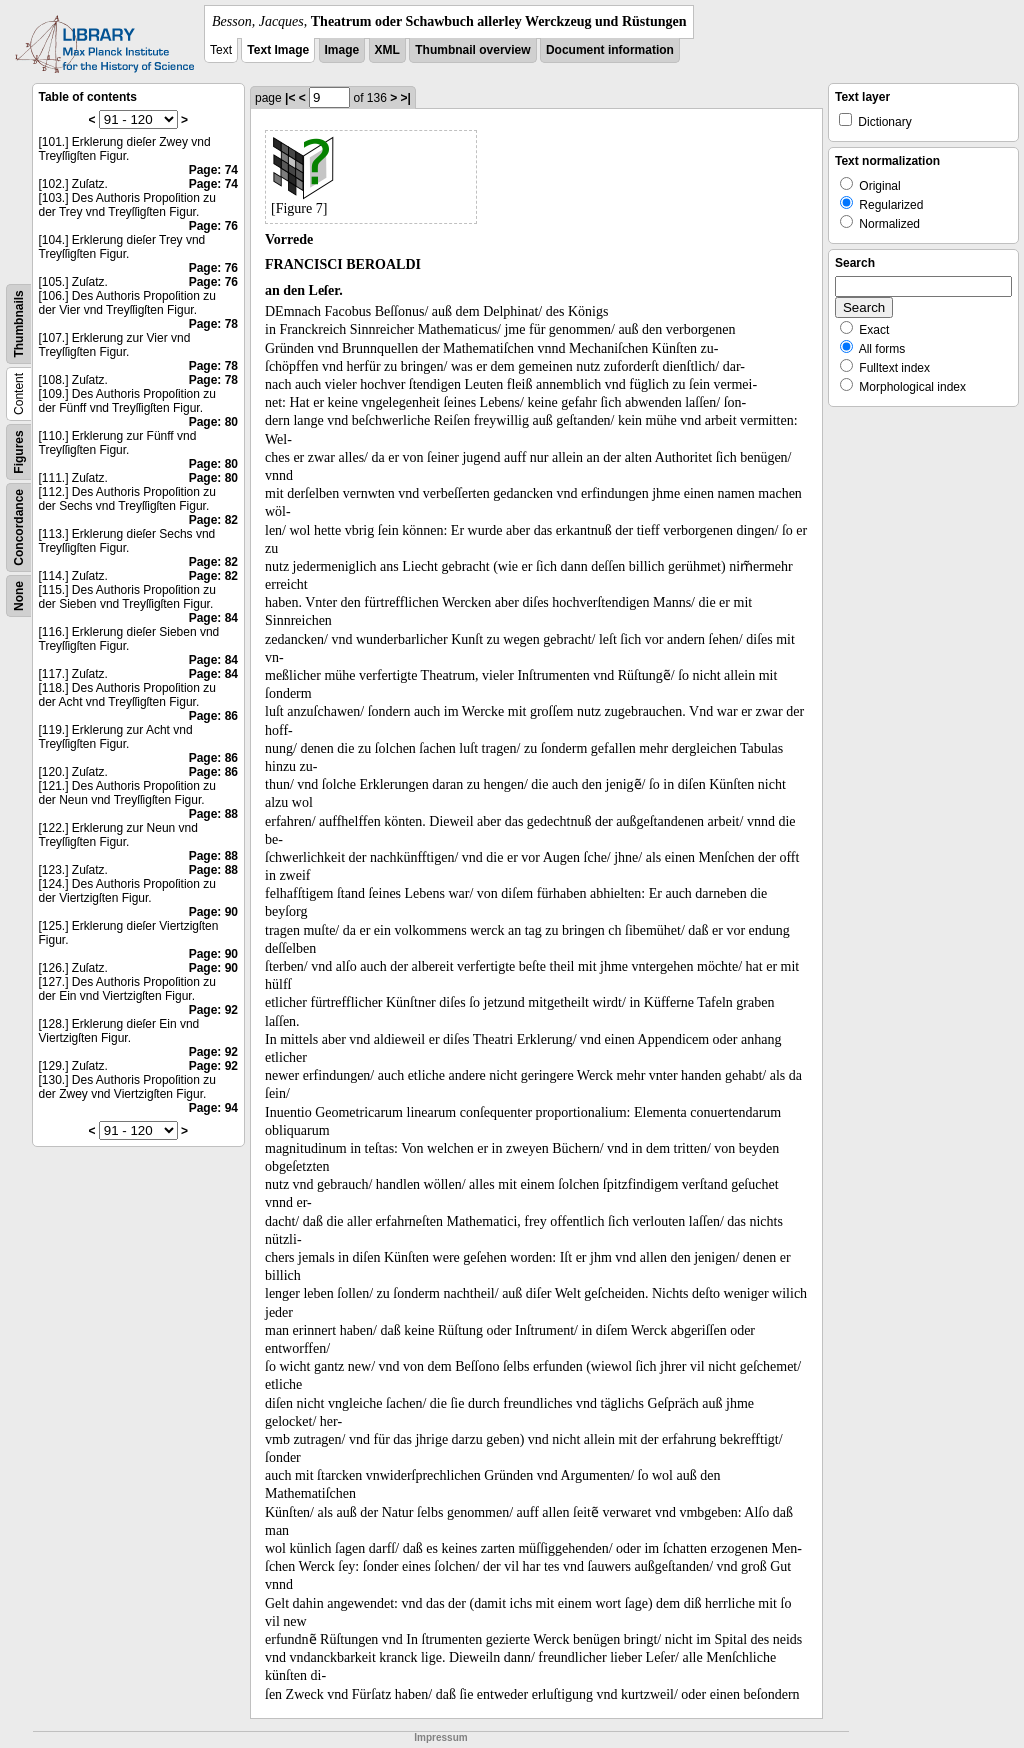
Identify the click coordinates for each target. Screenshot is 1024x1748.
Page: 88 (213, 814)
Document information (610, 50)
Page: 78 (213, 324)
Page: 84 (213, 618)
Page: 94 (213, 1108)
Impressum (440, 1737)
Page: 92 (213, 1010)
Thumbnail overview (472, 50)
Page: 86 (213, 716)
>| (406, 98)
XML (387, 50)
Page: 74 (213, 170)
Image (342, 50)
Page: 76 (213, 226)
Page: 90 (213, 912)
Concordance (19, 527)
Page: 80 (213, 422)
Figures (19, 451)
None (19, 596)
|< (290, 98)
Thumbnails (19, 323)
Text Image (278, 50)
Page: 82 (213, 520)
